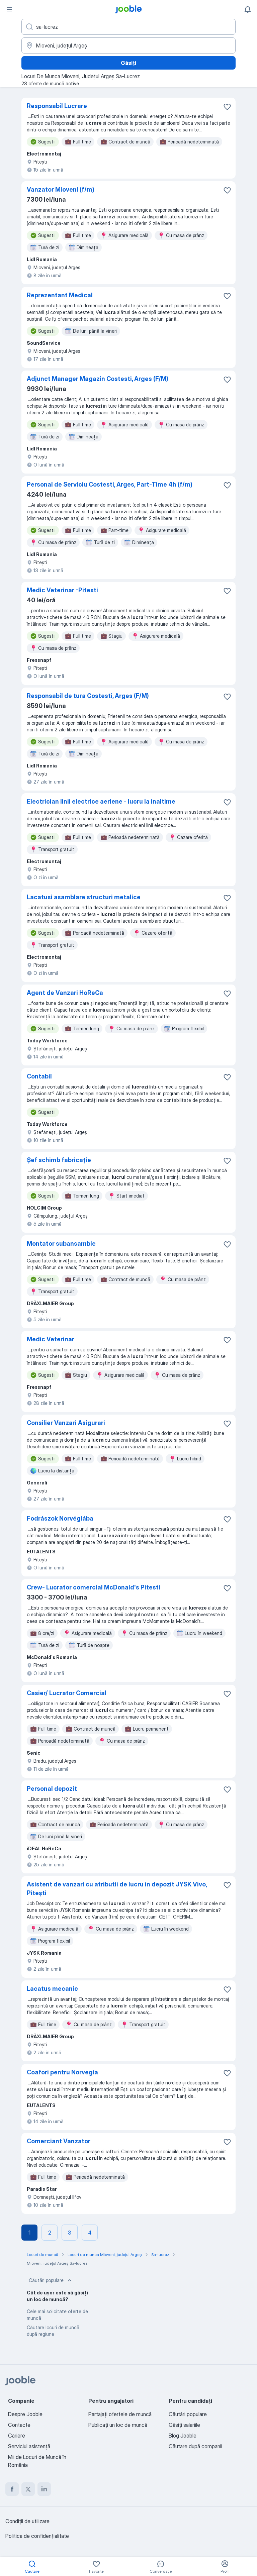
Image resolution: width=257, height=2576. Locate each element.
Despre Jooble (25, 2414)
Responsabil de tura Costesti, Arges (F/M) (88, 695)
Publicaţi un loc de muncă (117, 2425)
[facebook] (12, 2489)
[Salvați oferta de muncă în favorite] (227, 107)
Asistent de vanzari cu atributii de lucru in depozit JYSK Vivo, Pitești (117, 1888)
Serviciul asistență (29, 2446)
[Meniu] (9, 9)
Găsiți (128, 63)
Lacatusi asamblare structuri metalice (84, 897)
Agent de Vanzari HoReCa (65, 992)
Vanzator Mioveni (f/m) (60, 189)
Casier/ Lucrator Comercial (66, 1692)
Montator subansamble (61, 1243)
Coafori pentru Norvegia (62, 2072)
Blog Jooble (182, 2435)
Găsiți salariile (184, 2425)
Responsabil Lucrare (57, 105)
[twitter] (28, 2489)
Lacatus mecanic (52, 1988)
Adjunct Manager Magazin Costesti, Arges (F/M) (97, 378)
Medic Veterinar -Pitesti (62, 590)
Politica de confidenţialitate (37, 2536)
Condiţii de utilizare (27, 2521)
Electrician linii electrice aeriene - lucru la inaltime (101, 801)
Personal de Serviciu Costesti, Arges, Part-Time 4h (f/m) (109, 484)
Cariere (16, 2435)
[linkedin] (44, 2489)
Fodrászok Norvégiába (60, 1518)
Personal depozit (52, 1788)
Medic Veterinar (50, 1339)
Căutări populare (51, 2280)
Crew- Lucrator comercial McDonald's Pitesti (93, 1587)
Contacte (19, 2425)
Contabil (39, 1076)
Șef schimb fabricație (59, 1159)
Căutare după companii (195, 2446)
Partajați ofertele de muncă (120, 2414)
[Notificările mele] (247, 9)
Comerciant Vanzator (58, 2141)
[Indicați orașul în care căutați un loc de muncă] (128, 45)
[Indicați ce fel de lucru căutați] (128, 27)
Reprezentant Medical (60, 295)
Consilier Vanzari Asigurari (66, 1422)
